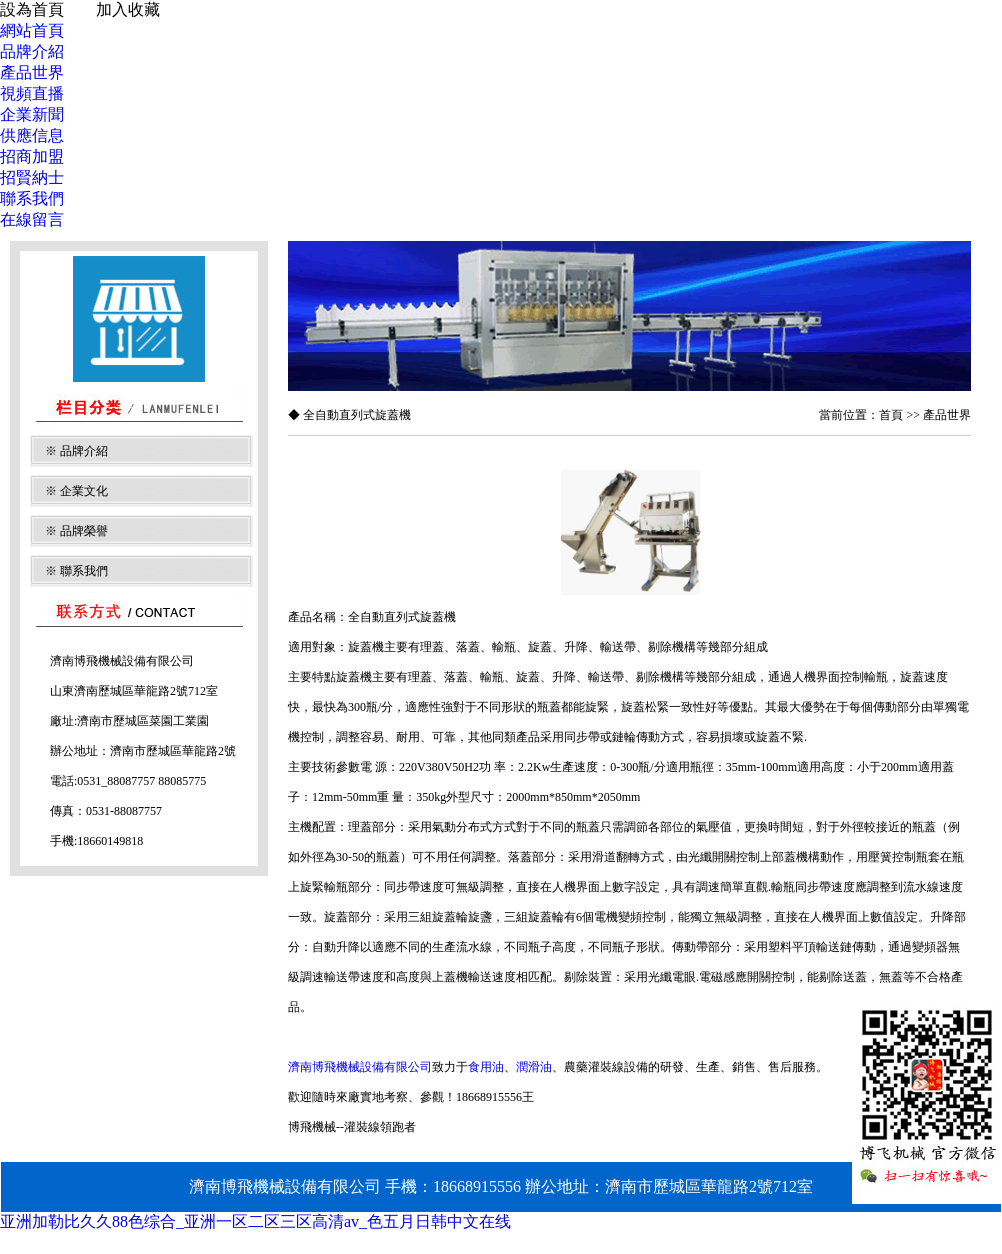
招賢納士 (32, 177)
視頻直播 (32, 93)
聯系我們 (32, 198)
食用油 (486, 1067)
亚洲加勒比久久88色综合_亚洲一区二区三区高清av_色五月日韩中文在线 (255, 1221)
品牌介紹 (32, 51)
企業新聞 (32, 114)
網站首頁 (32, 30)
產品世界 (32, 72)
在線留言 (32, 219)
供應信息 (32, 135)
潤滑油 (534, 1067)
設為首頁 (32, 9)
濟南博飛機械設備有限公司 (360, 1067)
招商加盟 (32, 156)
